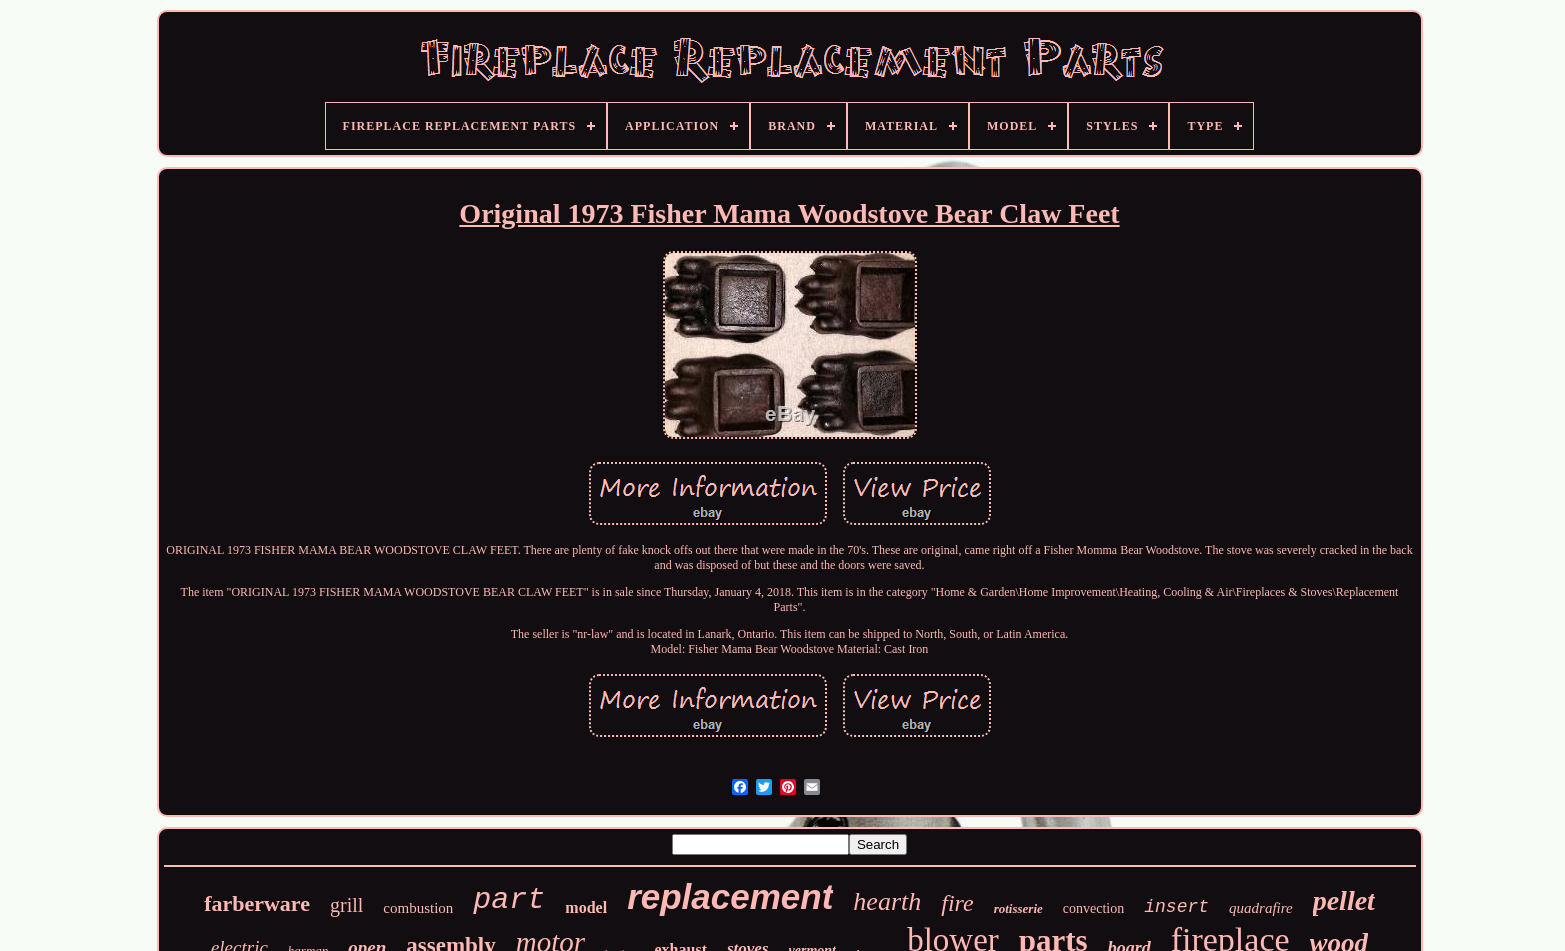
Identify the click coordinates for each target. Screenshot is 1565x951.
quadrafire (1261, 908)
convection (1093, 908)
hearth (887, 901)
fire (957, 903)
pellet (1344, 900)
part (509, 900)
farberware (257, 903)
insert (1176, 907)
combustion (418, 908)
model (586, 907)
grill (346, 905)
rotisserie (1018, 908)
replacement (730, 896)
